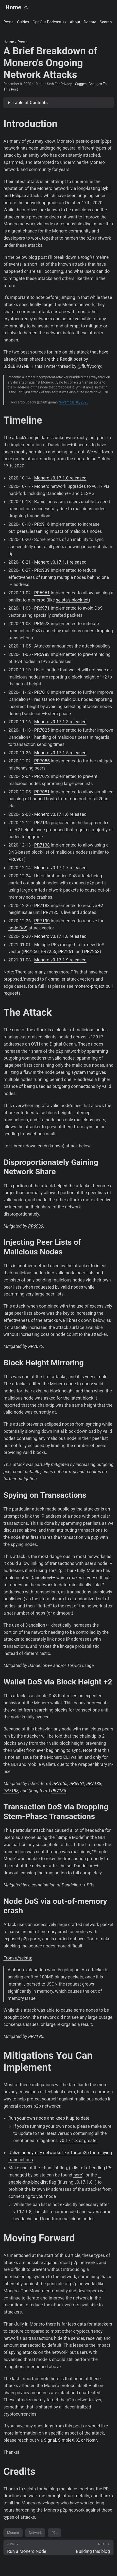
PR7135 (42, 822)
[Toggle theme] (26, 7)
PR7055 (42, 760)
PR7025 (42, 730)
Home (13, 7)
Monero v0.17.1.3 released (60, 721)
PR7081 (42, 791)
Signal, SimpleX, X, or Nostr (70, 2440)
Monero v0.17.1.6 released (60, 814)
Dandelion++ (43, 1577)
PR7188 (42, 905)
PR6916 (42, 524)
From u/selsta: (17, 1957)
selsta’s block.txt (72, 599)
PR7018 (42, 692)
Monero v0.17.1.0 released (60, 477)
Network (35, 2533)
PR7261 (66, 951)
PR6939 (42, 570)
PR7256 (48, 951)
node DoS (17, 927)
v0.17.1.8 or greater (79, 2140)
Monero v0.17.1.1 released (60, 562)
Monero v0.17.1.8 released (60, 936)
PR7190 (42, 920)
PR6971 (42, 608)
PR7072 (42, 776)
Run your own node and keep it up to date (48, 2118)
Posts (22, 42)
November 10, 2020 (73, 402)
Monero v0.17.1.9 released (60, 959)
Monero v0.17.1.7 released (60, 867)
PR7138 (42, 845)
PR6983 (42, 654)
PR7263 (92, 951)
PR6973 (42, 623)
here (77, 2174)
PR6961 (42, 592)
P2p (54, 2533)
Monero (13, 2533)
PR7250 (31, 951)
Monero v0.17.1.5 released (60, 752)
